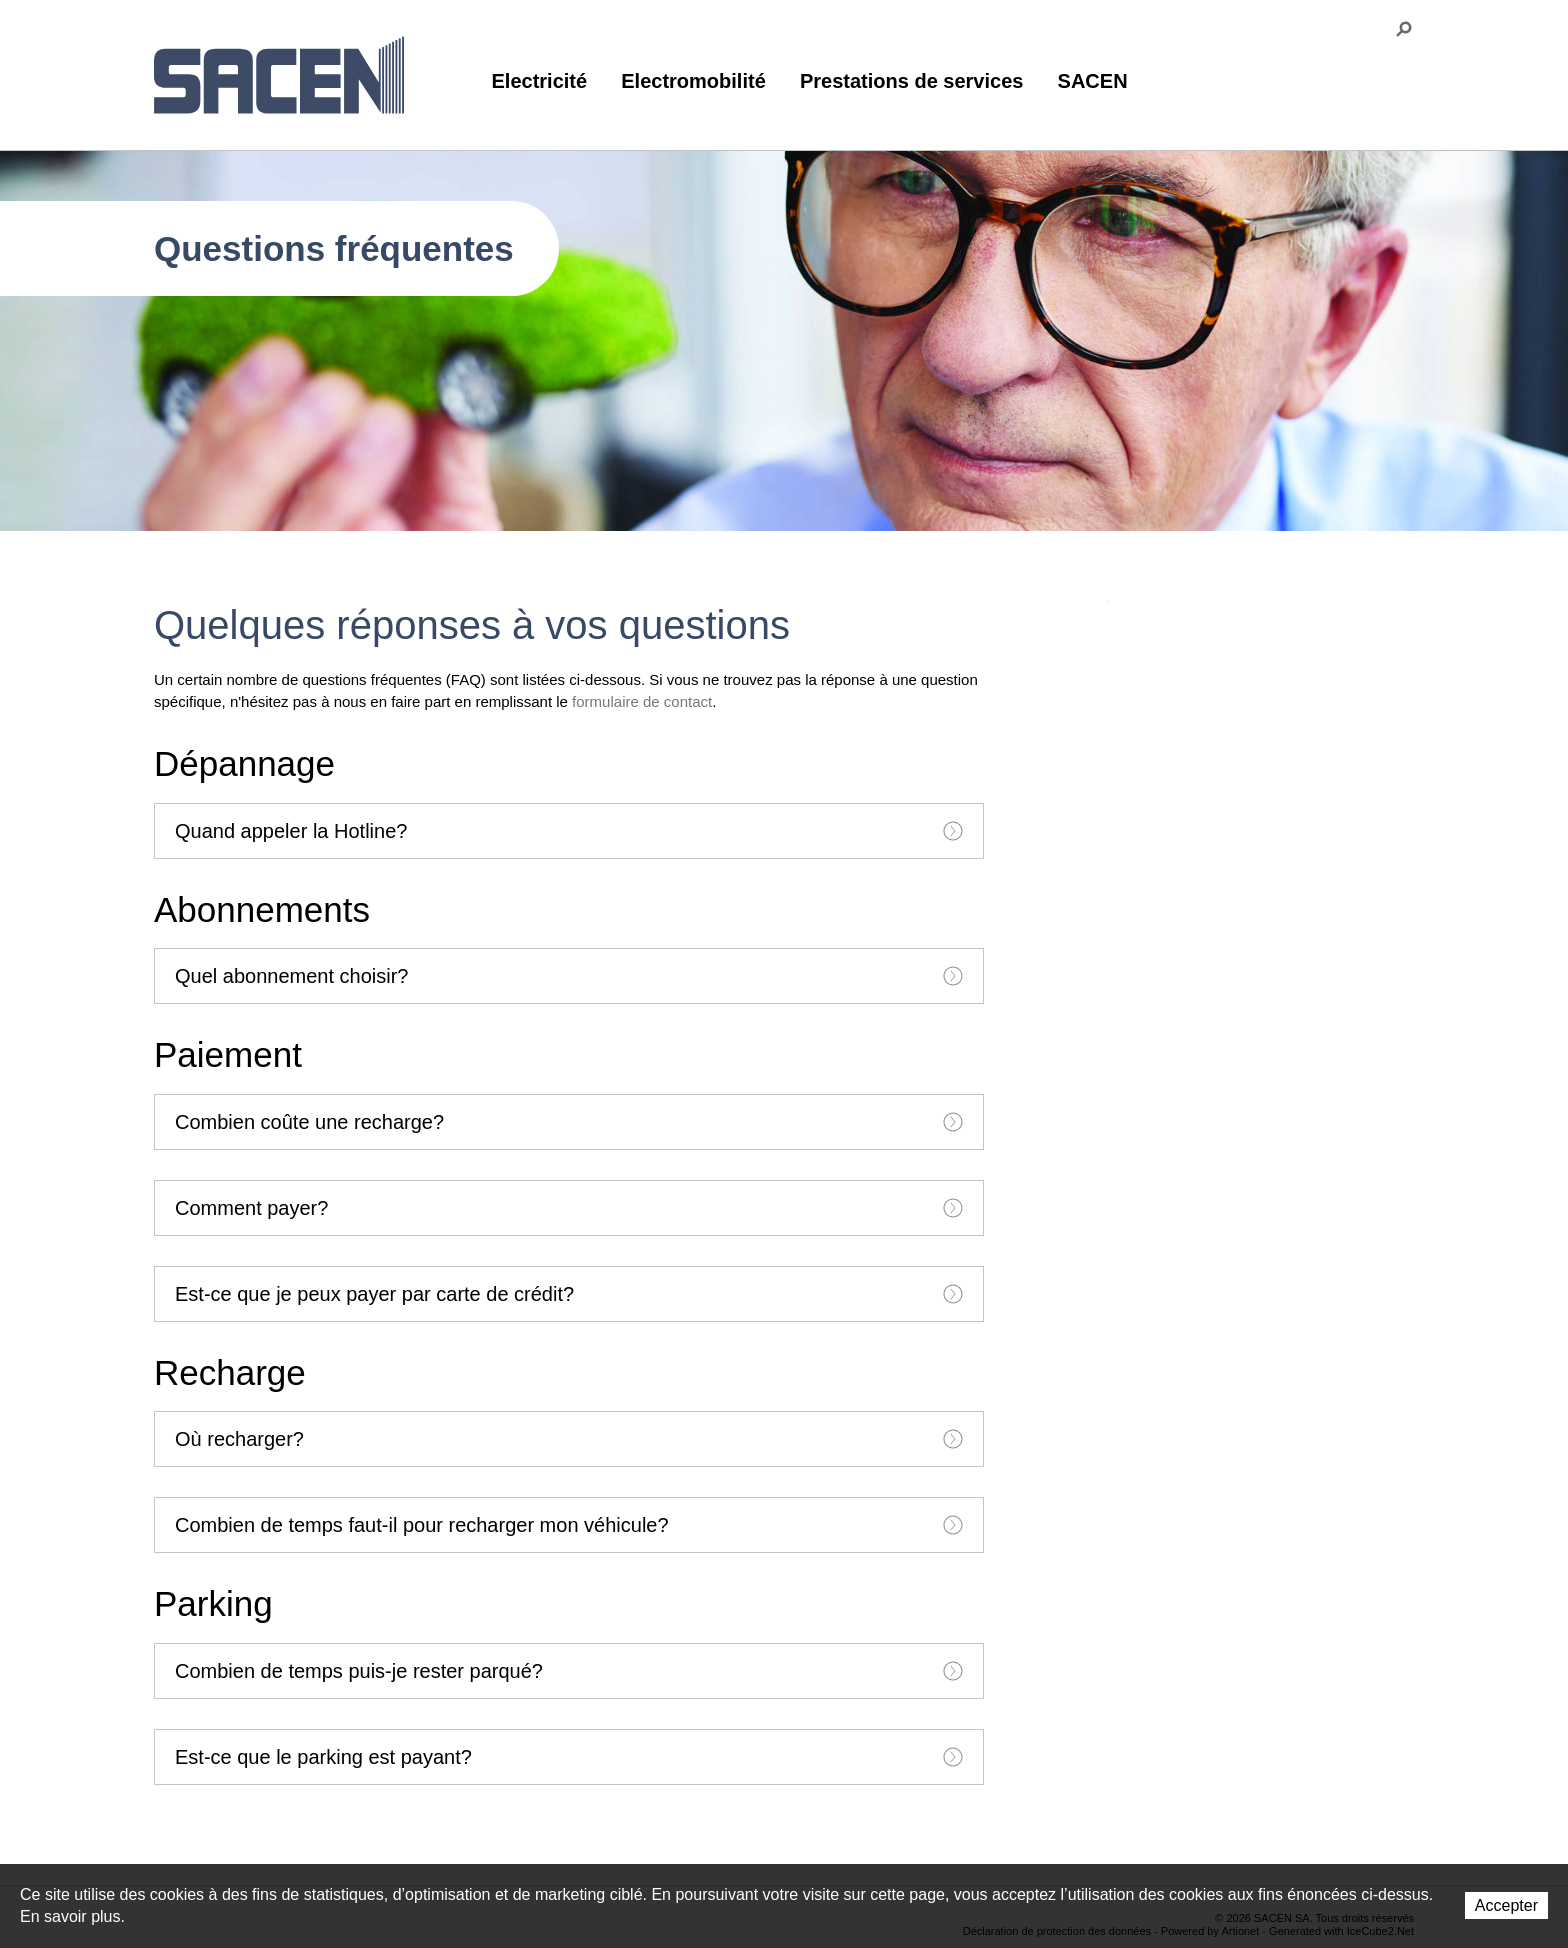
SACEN (1093, 81)
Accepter (1506, 1905)
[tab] (569, 831)
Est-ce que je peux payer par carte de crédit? (569, 1294)
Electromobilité (693, 81)
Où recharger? (569, 1439)
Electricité (540, 81)
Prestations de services (911, 81)
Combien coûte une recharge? (569, 1122)
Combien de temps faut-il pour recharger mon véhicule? (569, 1525)
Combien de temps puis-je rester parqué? (569, 1671)
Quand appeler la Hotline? (569, 831)
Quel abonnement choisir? (569, 976)
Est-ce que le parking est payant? (569, 1757)
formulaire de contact (642, 701)
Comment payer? (569, 1208)
